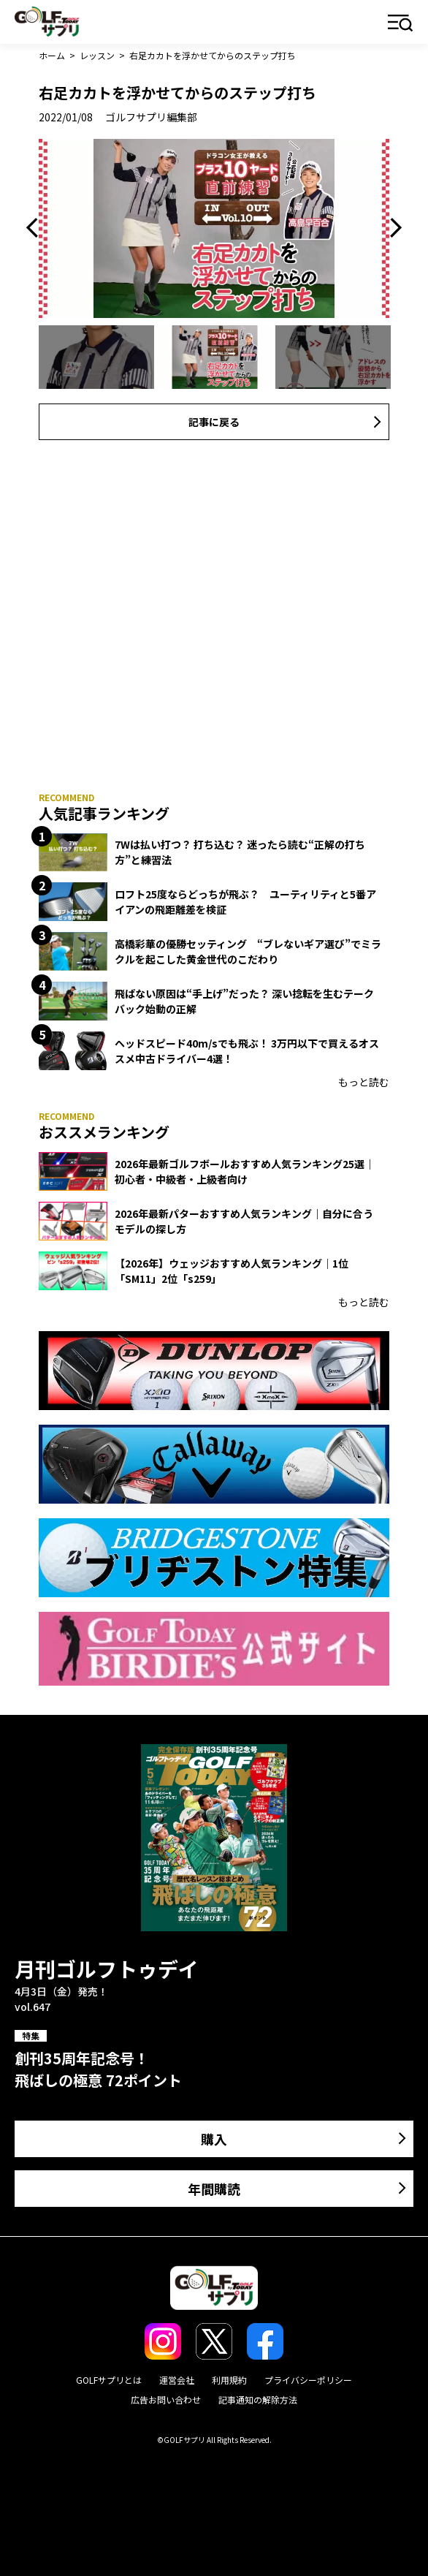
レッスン (97, 55)
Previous (36, 228)
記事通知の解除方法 (257, 2399)
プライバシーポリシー (308, 2380)
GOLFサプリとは (109, 2380)
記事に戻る (214, 421)
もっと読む (363, 1082)
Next (392, 228)
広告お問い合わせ (166, 2399)
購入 (214, 2138)
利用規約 (229, 2380)
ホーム (52, 55)
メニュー (400, 24)
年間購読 (214, 2188)
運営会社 (176, 2380)
